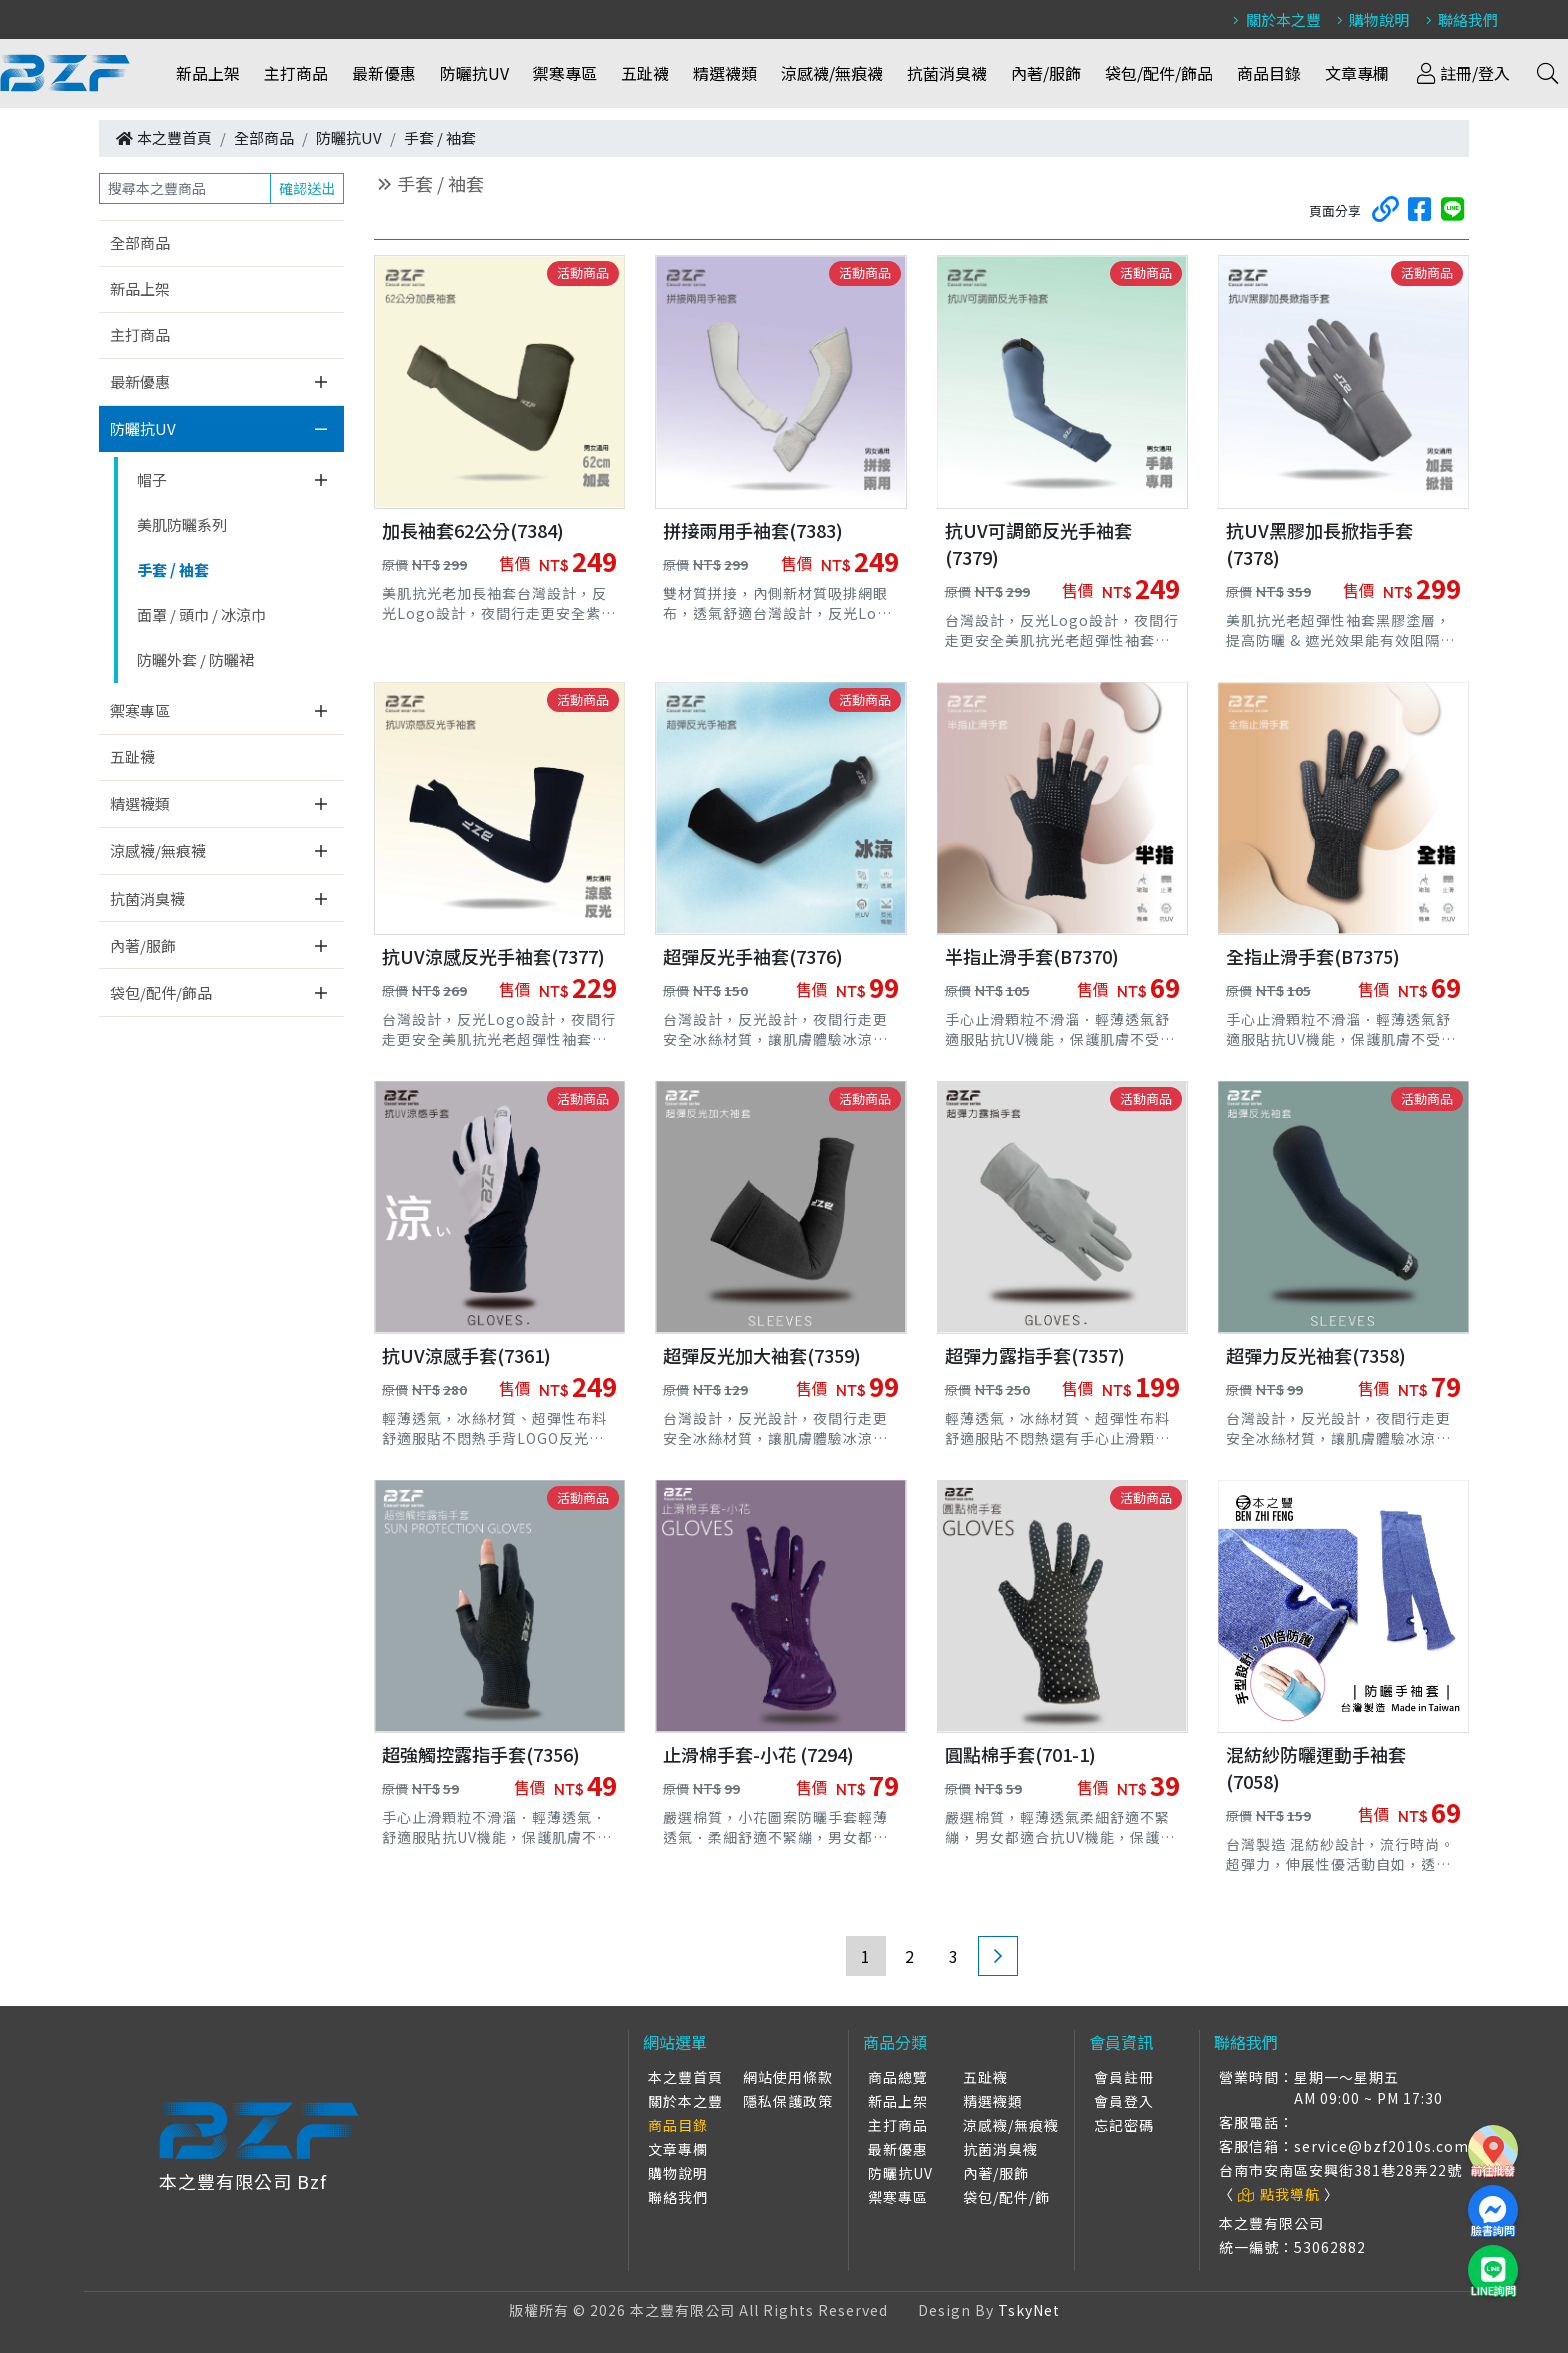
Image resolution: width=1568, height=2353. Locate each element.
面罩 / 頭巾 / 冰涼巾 (201, 614)
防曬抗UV (475, 73)
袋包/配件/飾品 (1160, 73)
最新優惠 (385, 73)
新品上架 (209, 73)
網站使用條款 (788, 2077)
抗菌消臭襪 (948, 73)
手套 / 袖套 (440, 137)
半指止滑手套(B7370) (1032, 956)
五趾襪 (646, 73)
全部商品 (264, 137)
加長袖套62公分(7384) (473, 530)
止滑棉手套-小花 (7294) (758, 1754)
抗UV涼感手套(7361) (466, 1355)
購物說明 (1370, 19)
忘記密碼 (1124, 2125)
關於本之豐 (1274, 19)
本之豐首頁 (174, 137)
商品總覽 (898, 2077)
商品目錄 (1270, 73)
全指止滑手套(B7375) (1313, 956)
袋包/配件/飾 (1006, 2197)
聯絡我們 (1458, 19)
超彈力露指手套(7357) (1035, 1355)
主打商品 (297, 73)
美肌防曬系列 (182, 524)
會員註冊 (1124, 2077)
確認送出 (307, 188)
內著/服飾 (1047, 73)
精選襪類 (726, 73)
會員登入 (1124, 2101)
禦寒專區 (566, 73)
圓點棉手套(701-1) (1020, 1754)
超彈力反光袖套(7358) (1316, 1355)
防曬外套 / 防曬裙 (195, 659)
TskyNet (1029, 2310)
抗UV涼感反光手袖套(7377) (493, 956)
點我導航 (1279, 2194)
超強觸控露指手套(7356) (481, 1754)
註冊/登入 (1462, 73)
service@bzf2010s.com (1381, 2146)
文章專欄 (1358, 73)
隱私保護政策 (788, 2101)
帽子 (152, 479)
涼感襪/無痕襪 (833, 73)
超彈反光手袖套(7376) (753, 956)
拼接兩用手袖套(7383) (753, 530)
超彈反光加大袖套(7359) (762, 1355)
